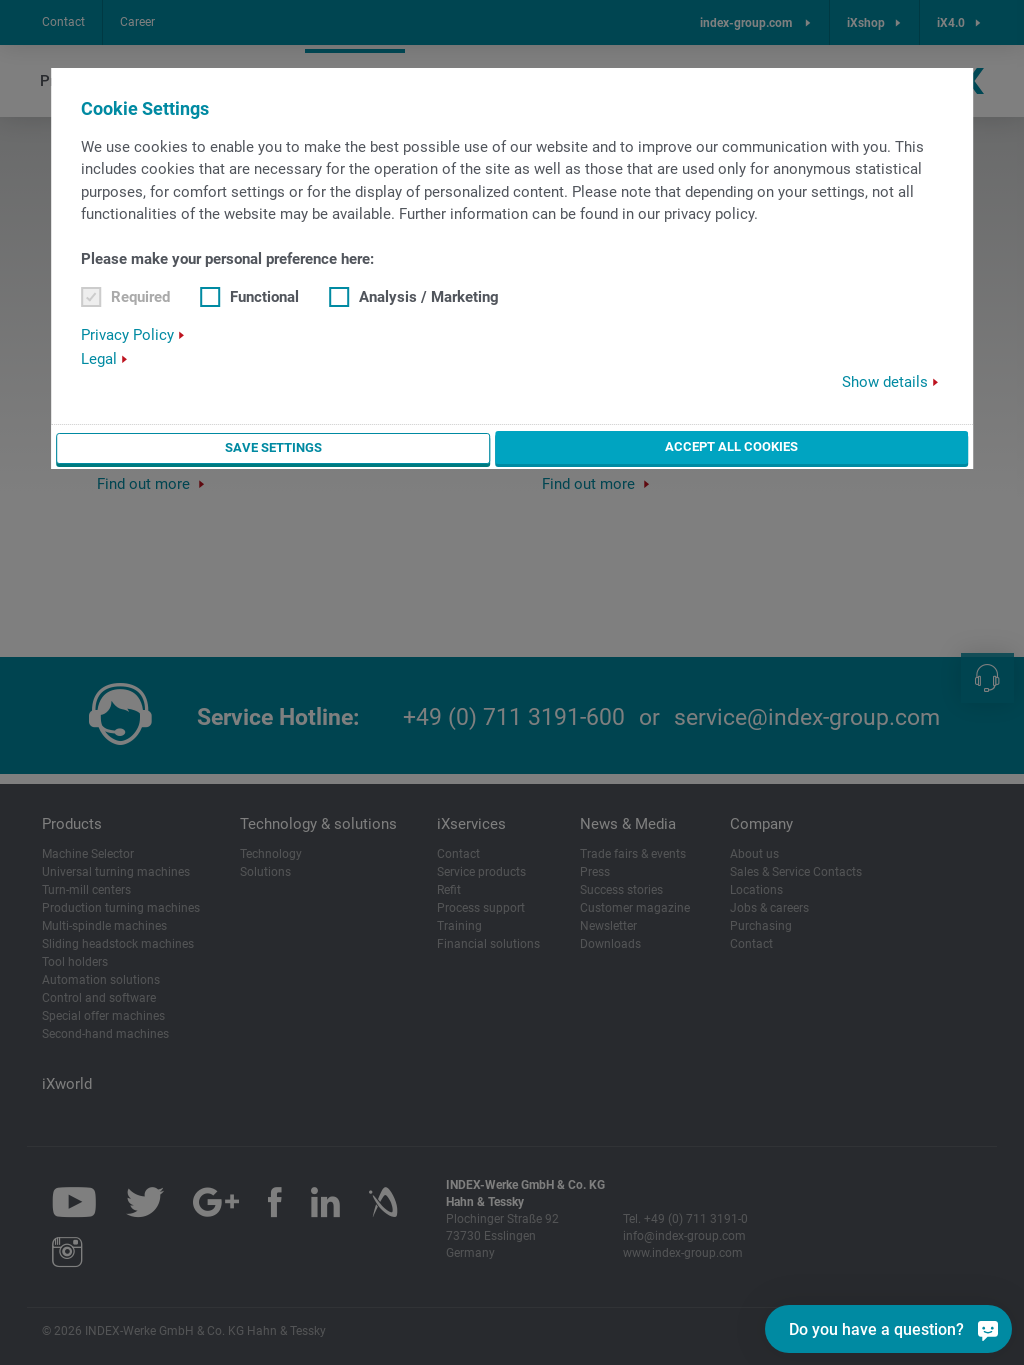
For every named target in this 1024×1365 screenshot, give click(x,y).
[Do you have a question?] (888, 1329)
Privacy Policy (127, 335)
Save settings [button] (272, 447)
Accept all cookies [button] (731, 446)
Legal (99, 359)
